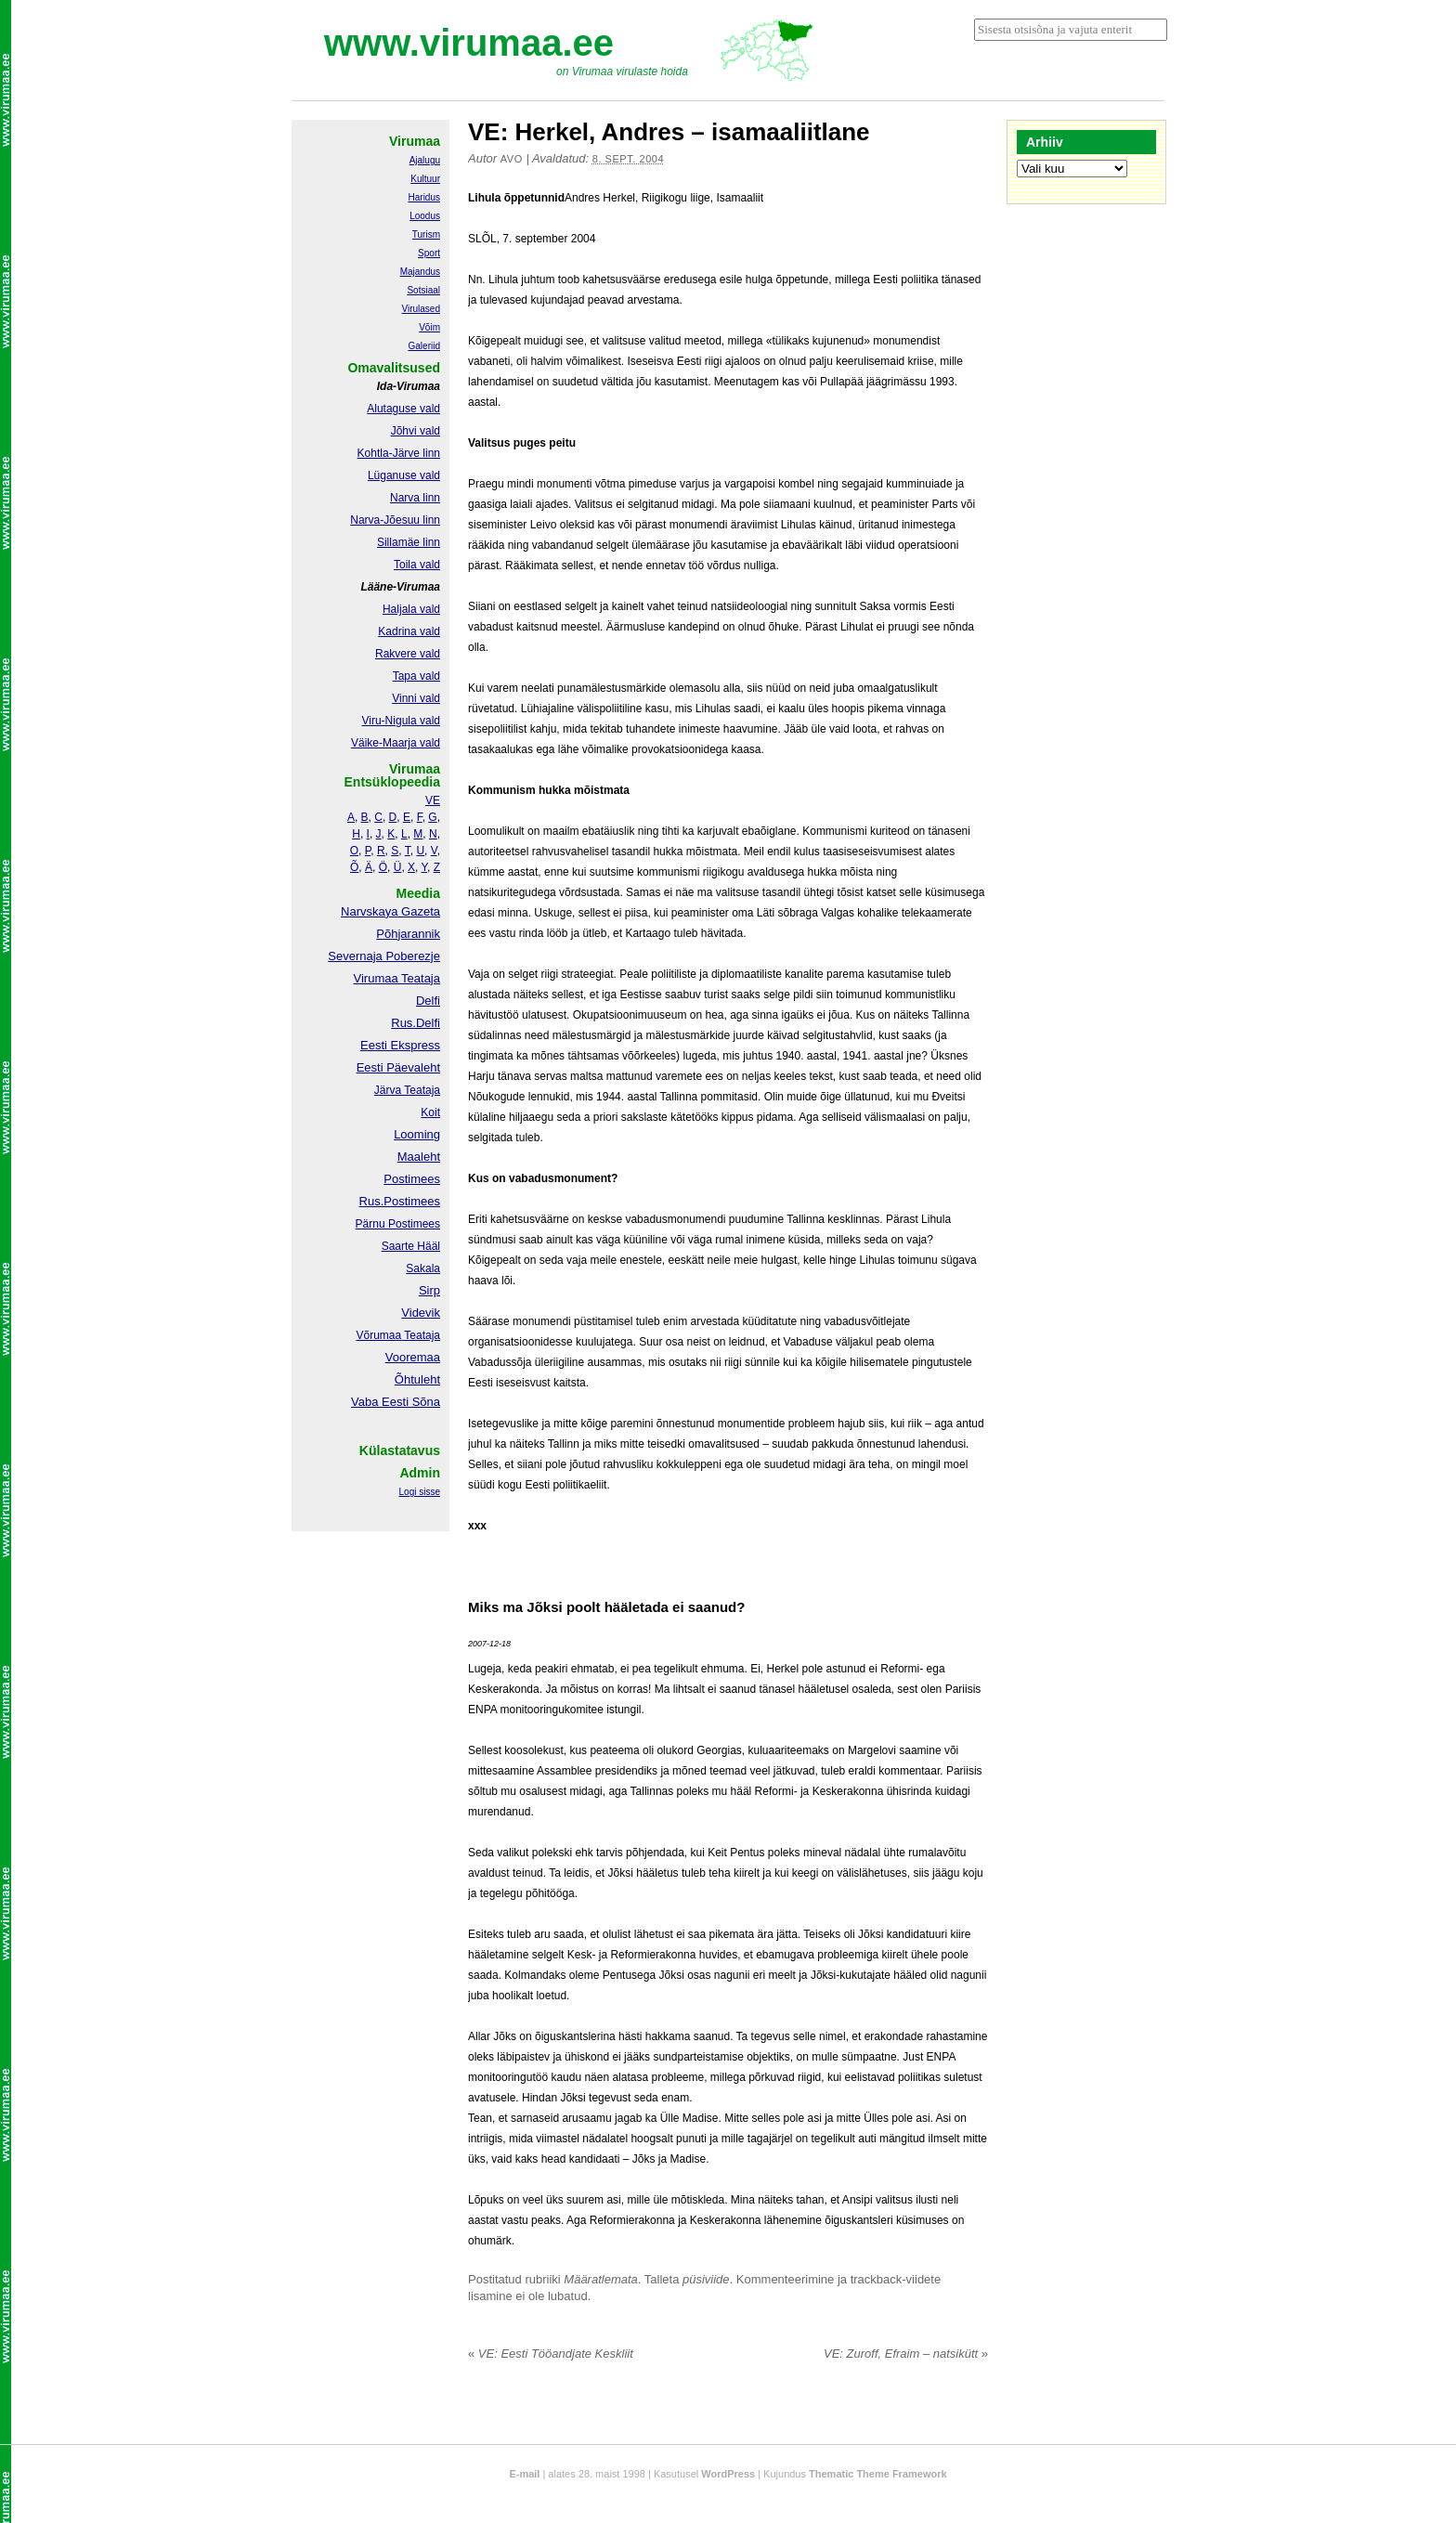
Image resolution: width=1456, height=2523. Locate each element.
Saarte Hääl (411, 1246)
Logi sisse (419, 1492)
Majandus (420, 272)
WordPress (728, 2473)
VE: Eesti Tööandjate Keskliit (550, 2353)
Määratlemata (600, 2279)
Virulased (420, 309)
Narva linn (415, 497)
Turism (426, 234)
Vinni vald (416, 698)
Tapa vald (416, 676)
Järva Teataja (407, 1090)
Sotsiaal (423, 290)
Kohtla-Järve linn (399, 453)
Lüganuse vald (404, 475)
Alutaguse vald (403, 408)
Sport (429, 253)
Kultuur (425, 179)
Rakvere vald (407, 653)
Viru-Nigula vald (401, 720)
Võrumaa (378, 1335)
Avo (511, 158)
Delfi (428, 1001)
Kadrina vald (409, 631)
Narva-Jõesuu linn (395, 520)
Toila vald (417, 564)
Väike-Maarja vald (395, 742)
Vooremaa (412, 1357)
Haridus (424, 197)
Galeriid (424, 346)
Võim (429, 327)
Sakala (423, 1268)
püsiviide (706, 2279)
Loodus (425, 216)
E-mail (524, 2473)
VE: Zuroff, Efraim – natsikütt (906, 2353)
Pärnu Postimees (398, 1223)
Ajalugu (425, 160)
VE (432, 800)
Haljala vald (411, 609)
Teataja (420, 1335)
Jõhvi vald (415, 430)
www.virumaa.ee (469, 42)
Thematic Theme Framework (878, 2473)
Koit (430, 1112)
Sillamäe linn (408, 542)
